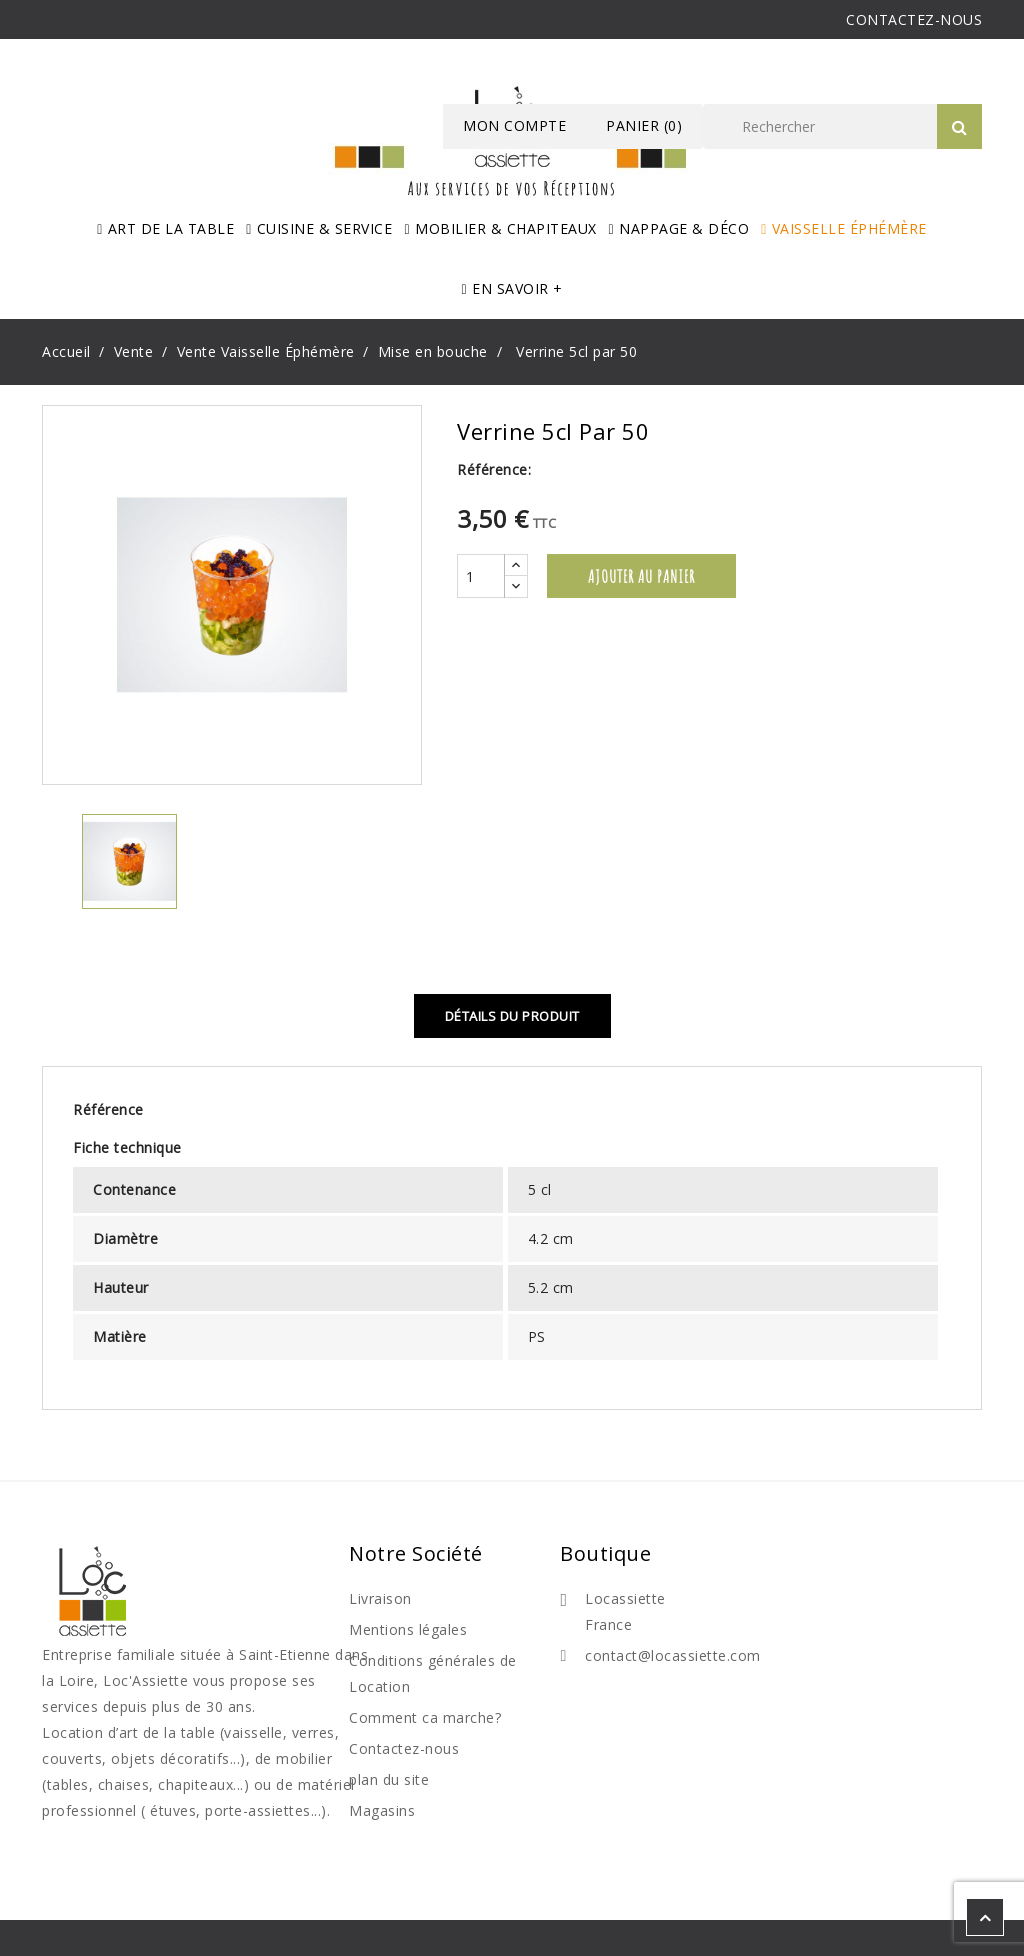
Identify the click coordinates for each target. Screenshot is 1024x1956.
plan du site (389, 1779)
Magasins (382, 1810)
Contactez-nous (404, 1748)
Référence (108, 1109)
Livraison (380, 1598)
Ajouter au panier (641, 576)
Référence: (494, 469)
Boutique (605, 1553)
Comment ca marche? (425, 1717)
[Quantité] (481, 576)
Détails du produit (512, 1016)
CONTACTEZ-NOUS (914, 19)
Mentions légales (408, 1629)
